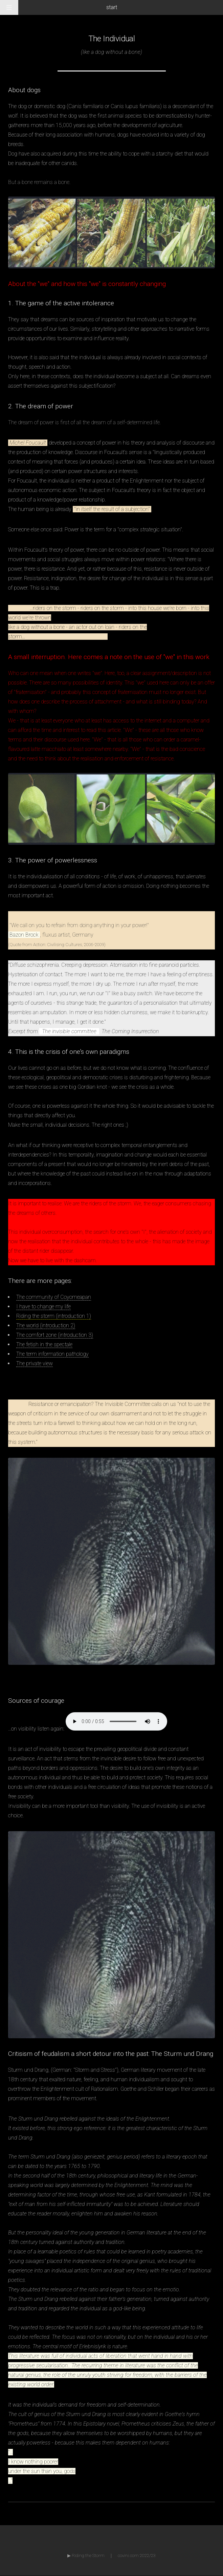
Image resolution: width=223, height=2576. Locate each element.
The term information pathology (52, 1354)
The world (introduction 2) (45, 1325)
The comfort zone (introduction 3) (54, 1335)
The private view (34, 1363)
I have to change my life (43, 1306)
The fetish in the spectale (44, 1344)
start (111, 7)
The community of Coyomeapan (53, 1297)
